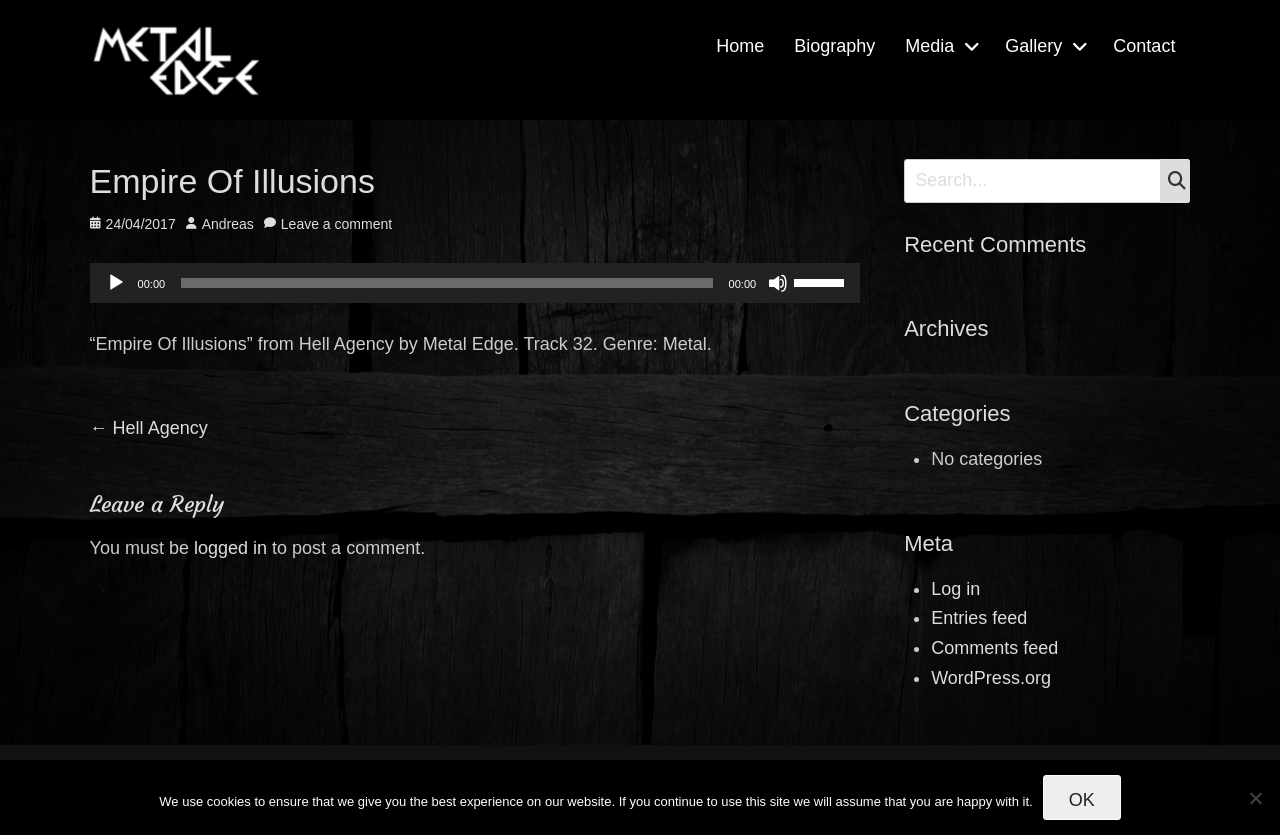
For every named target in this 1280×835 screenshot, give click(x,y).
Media (929, 46)
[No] (1255, 798)
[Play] (116, 283)
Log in (955, 589)
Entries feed (979, 618)
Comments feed (994, 648)
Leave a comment (336, 224)
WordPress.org (991, 678)
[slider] (446, 283)
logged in (230, 548)
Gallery (1033, 46)
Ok (1082, 800)
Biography (834, 46)
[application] (475, 283)
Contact (1144, 46)
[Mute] (778, 283)
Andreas (228, 224)
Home (740, 46)
